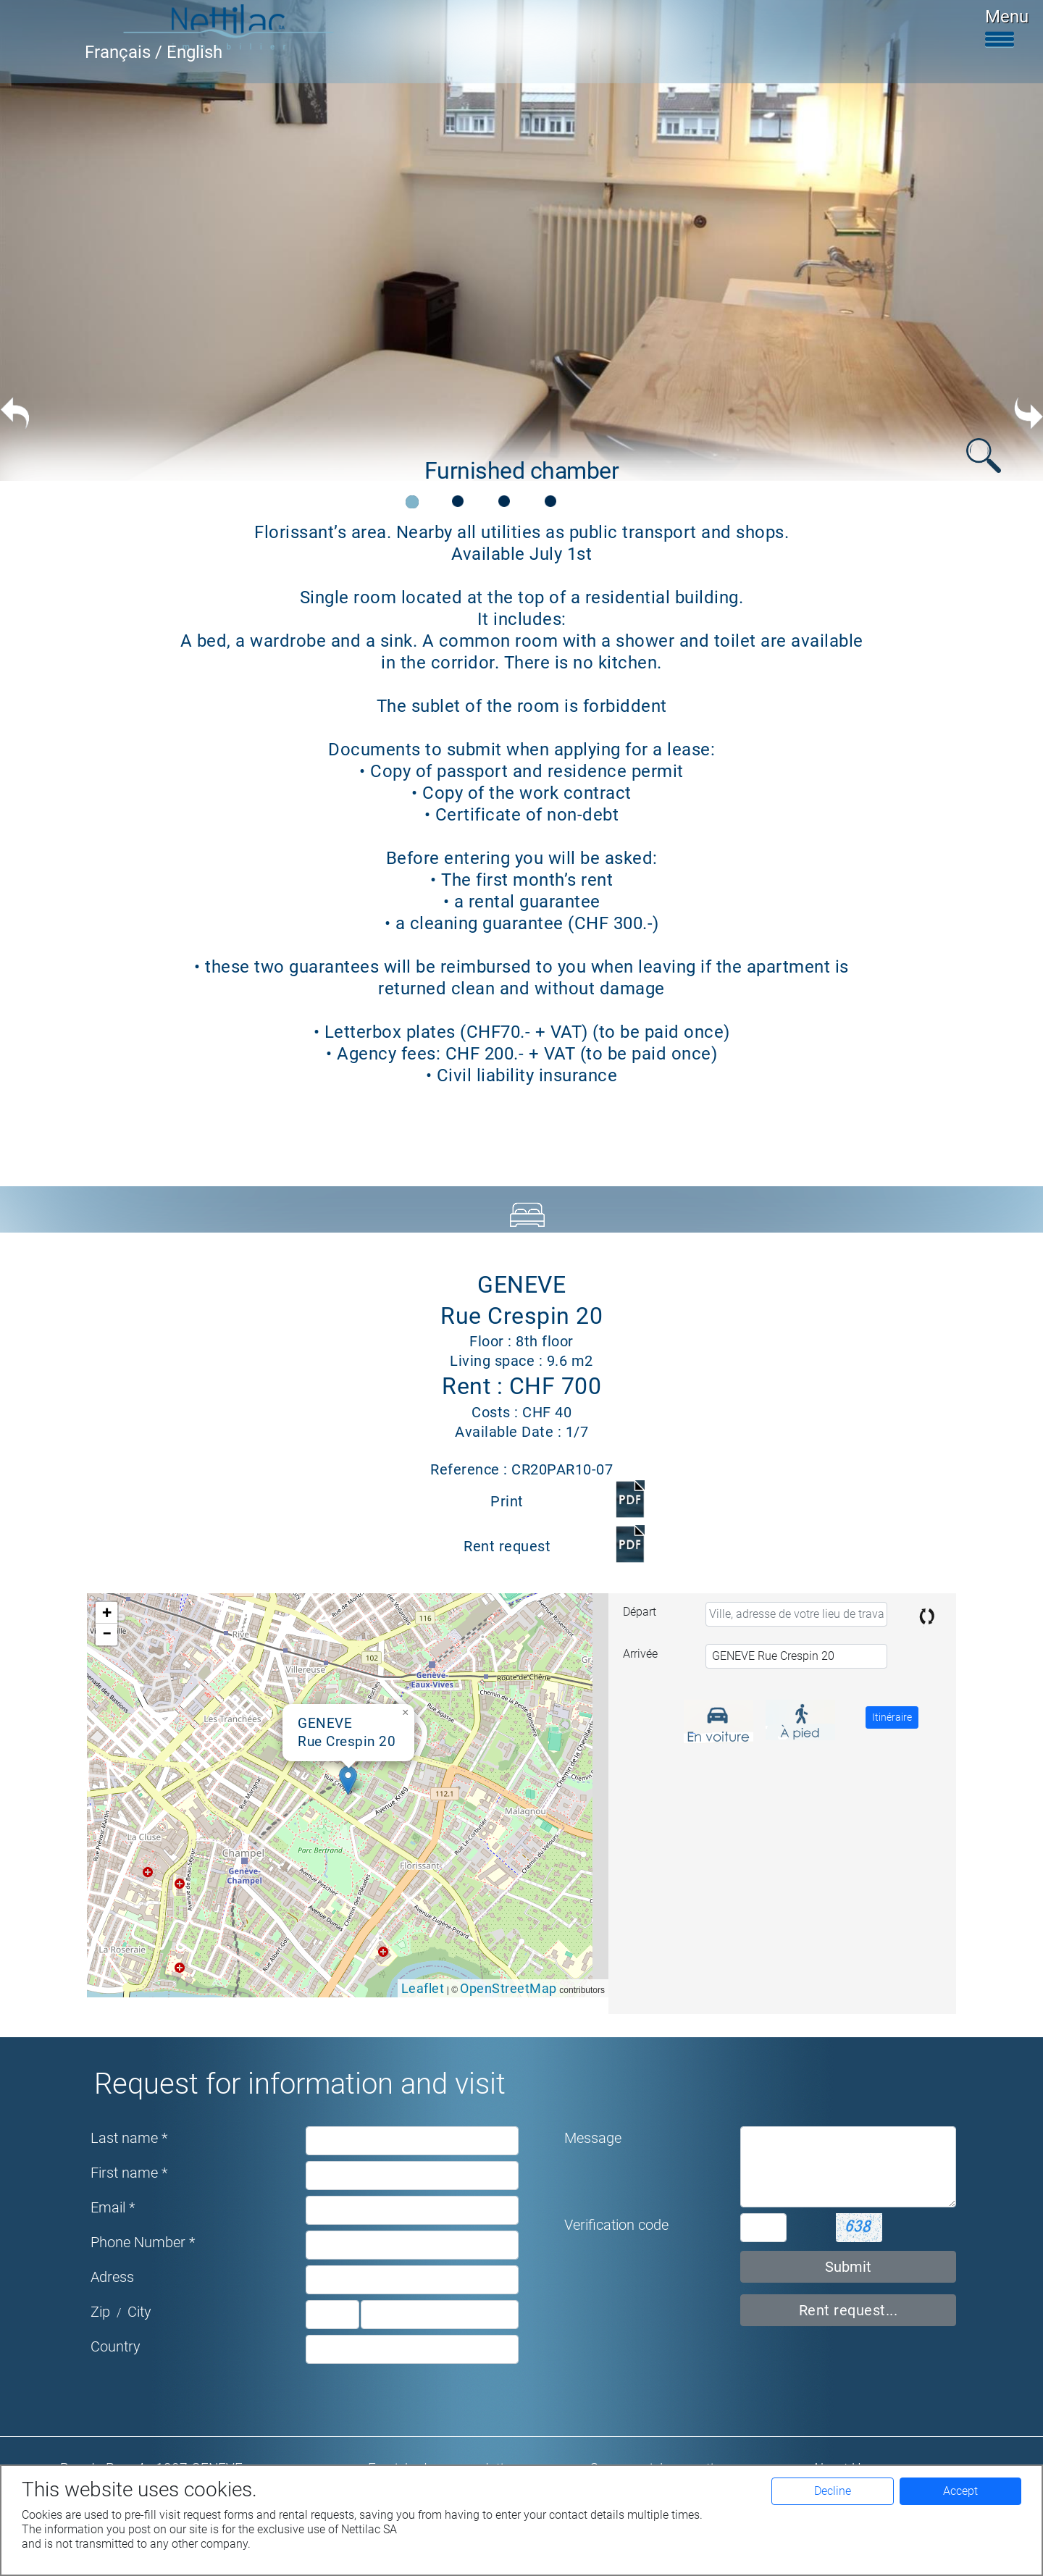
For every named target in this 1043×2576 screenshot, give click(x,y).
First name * (129, 2172)
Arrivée (640, 1654)
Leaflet (423, 1988)
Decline (832, 2491)
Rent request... (848, 2310)
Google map (346, 1795)
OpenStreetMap (508, 1988)
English (194, 52)
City (139, 2311)
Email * (113, 2207)
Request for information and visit (300, 2084)
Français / (126, 52)
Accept (960, 2491)
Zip (100, 2311)
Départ (639, 1612)
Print (507, 1501)
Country (116, 2346)
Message (592, 2138)
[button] (348, 1780)
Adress (112, 2277)
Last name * (129, 2138)
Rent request (507, 1546)
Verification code (616, 2224)
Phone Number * (143, 2242)
